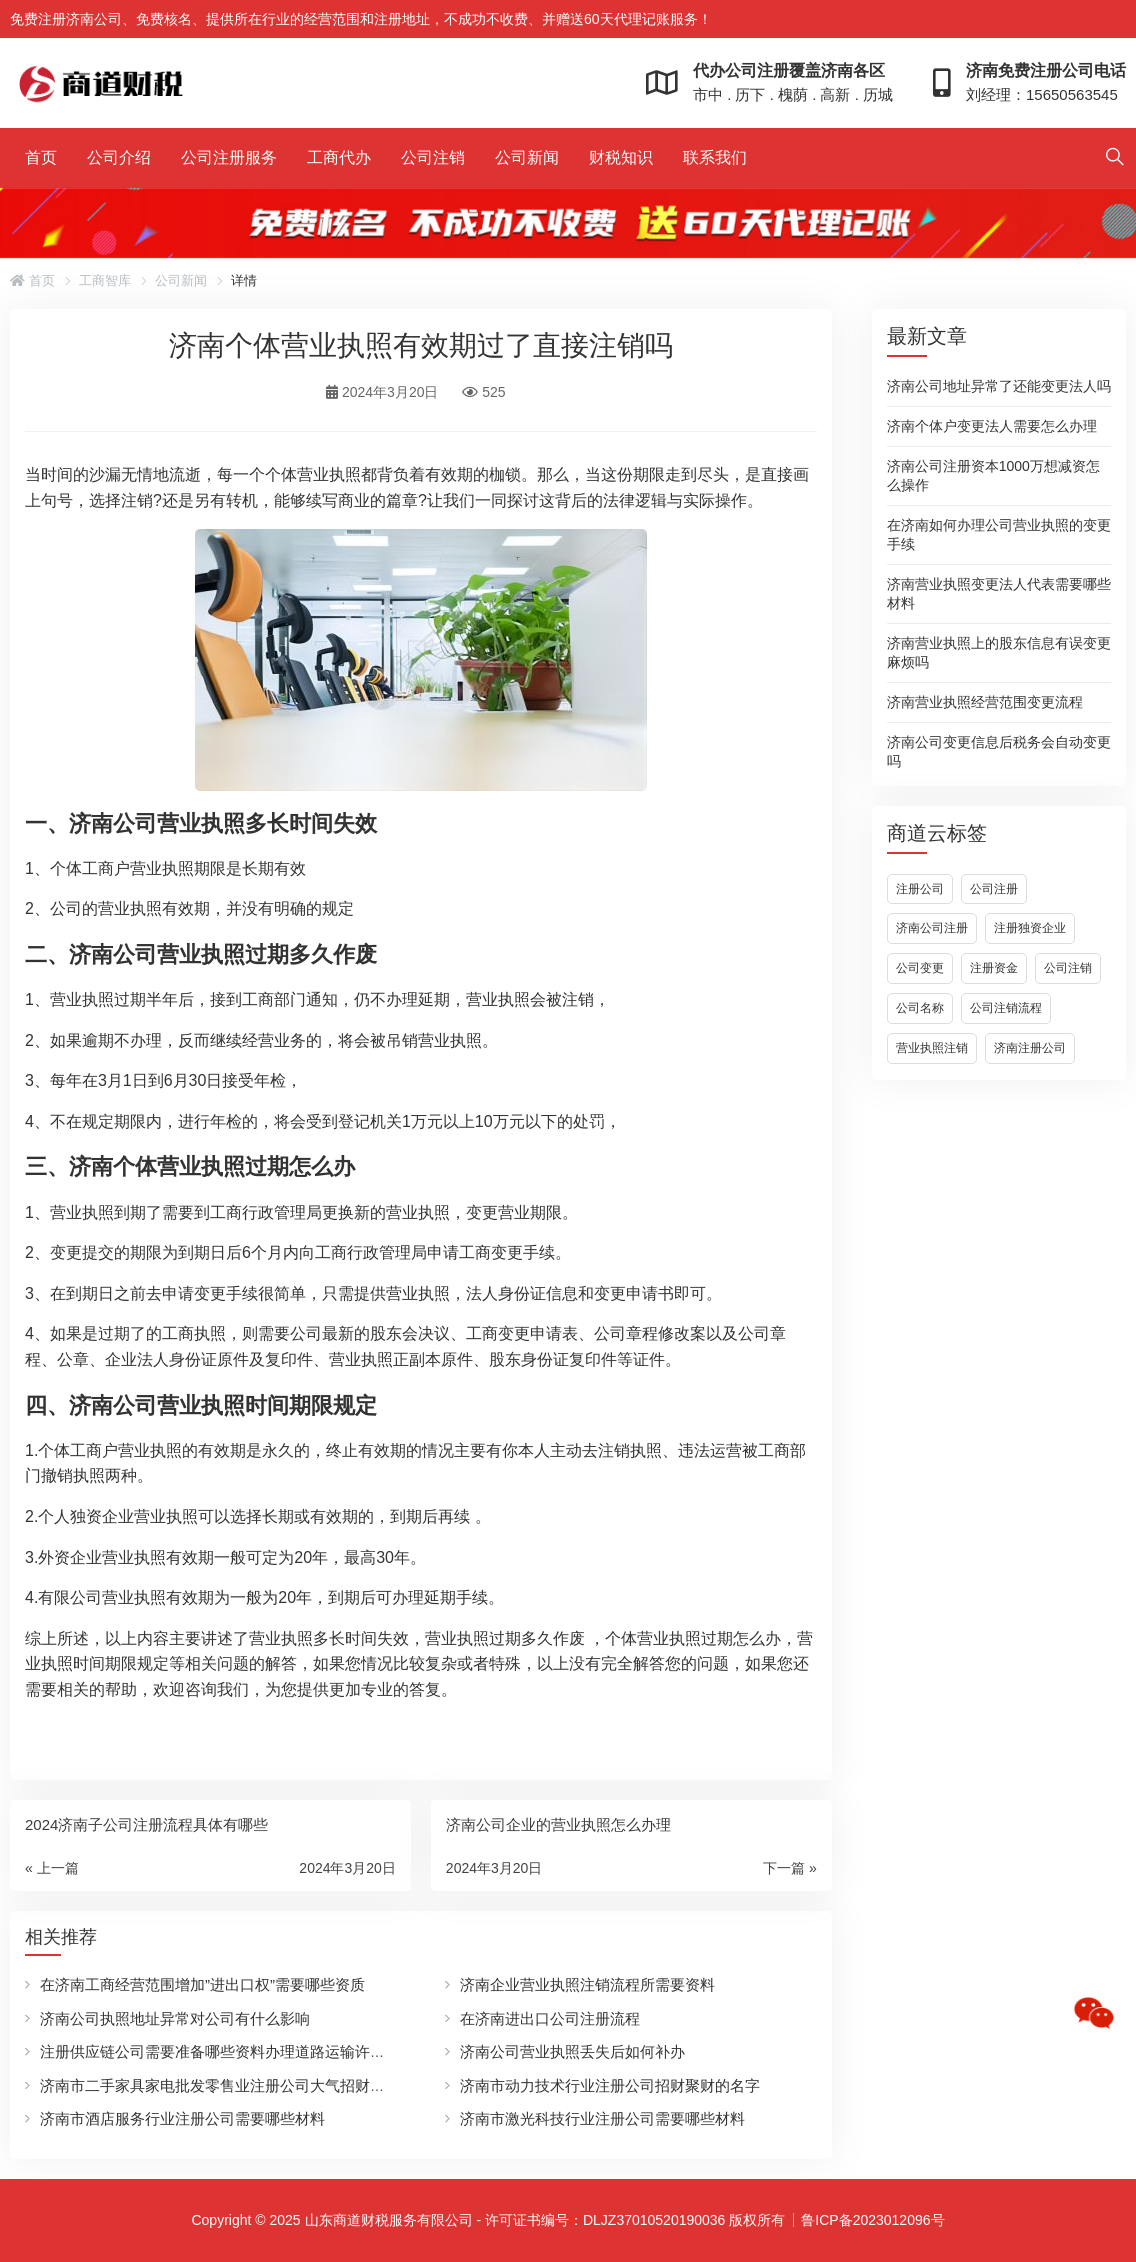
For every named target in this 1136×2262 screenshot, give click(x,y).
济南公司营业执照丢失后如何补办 (572, 2051)
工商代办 (339, 157)
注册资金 (994, 968)
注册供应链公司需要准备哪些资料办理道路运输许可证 (220, 2051)
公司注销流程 (1006, 1008)
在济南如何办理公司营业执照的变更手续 (999, 534)
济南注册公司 (1030, 1048)
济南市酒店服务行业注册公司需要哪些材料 (182, 2118)
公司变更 (920, 968)
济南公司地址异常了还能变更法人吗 (999, 386)
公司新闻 (527, 157)
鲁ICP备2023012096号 (872, 2220)
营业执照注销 (932, 1048)
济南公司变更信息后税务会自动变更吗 (999, 751)
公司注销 (433, 157)
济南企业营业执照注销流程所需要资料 (587, 1984)
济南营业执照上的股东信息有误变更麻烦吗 (999, 652)
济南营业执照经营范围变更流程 (985, 702)
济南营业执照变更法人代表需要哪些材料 (999, 593)
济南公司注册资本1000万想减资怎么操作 (993, 475)
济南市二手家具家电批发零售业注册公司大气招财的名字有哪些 (250, 2085)
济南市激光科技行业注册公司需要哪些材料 (602, 2118)
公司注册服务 (229, 157)
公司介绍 (119, 157)
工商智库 (105, 280)
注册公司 (920, 889)
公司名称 (920, 1008)
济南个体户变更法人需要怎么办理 (992, 426)
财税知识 (621, 157)
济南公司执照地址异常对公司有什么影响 (175, 2018)
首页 (41, 157)
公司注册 (994, 889)
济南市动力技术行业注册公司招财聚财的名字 (610, 2085)
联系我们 (715, 157)
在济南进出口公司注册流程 (550, 2018)
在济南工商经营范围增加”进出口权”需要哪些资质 (202, 1984)
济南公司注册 (932, 928)
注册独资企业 (1030, 928)
